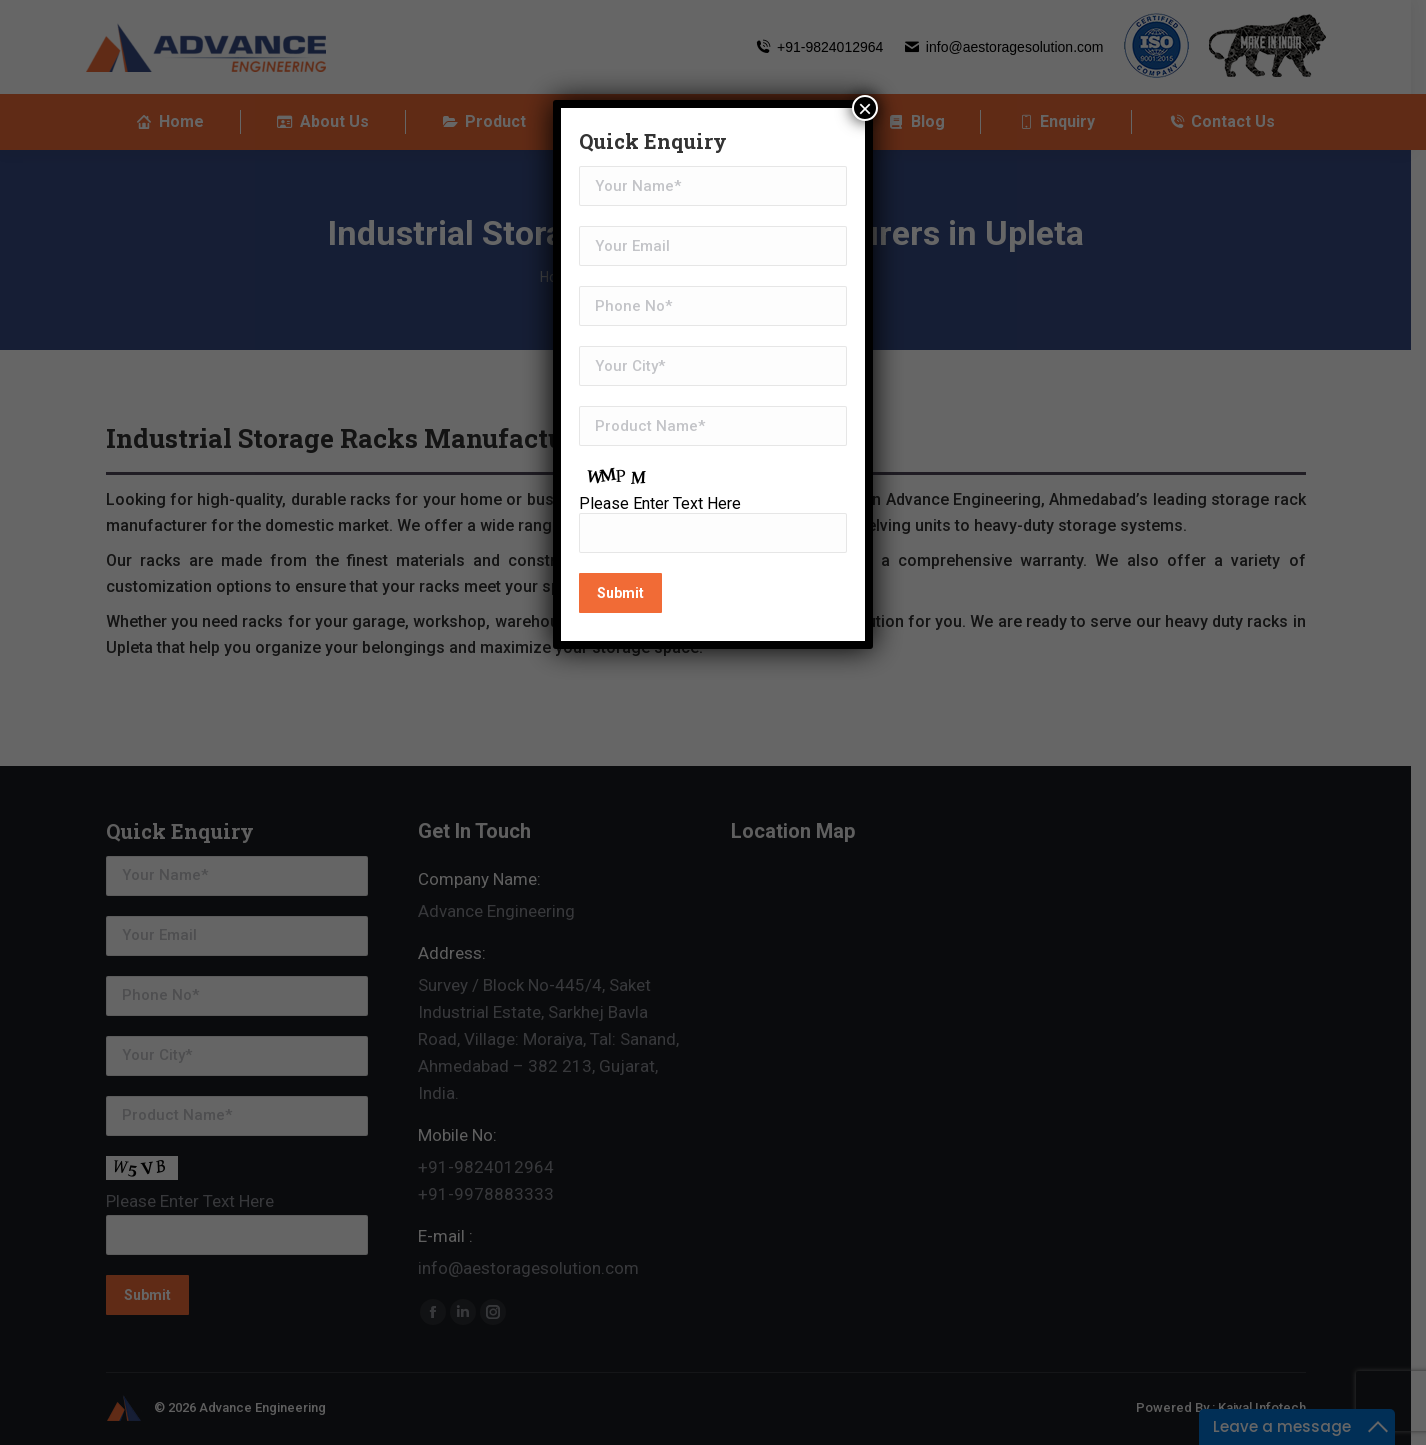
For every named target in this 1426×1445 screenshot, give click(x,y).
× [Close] (865, 108)
